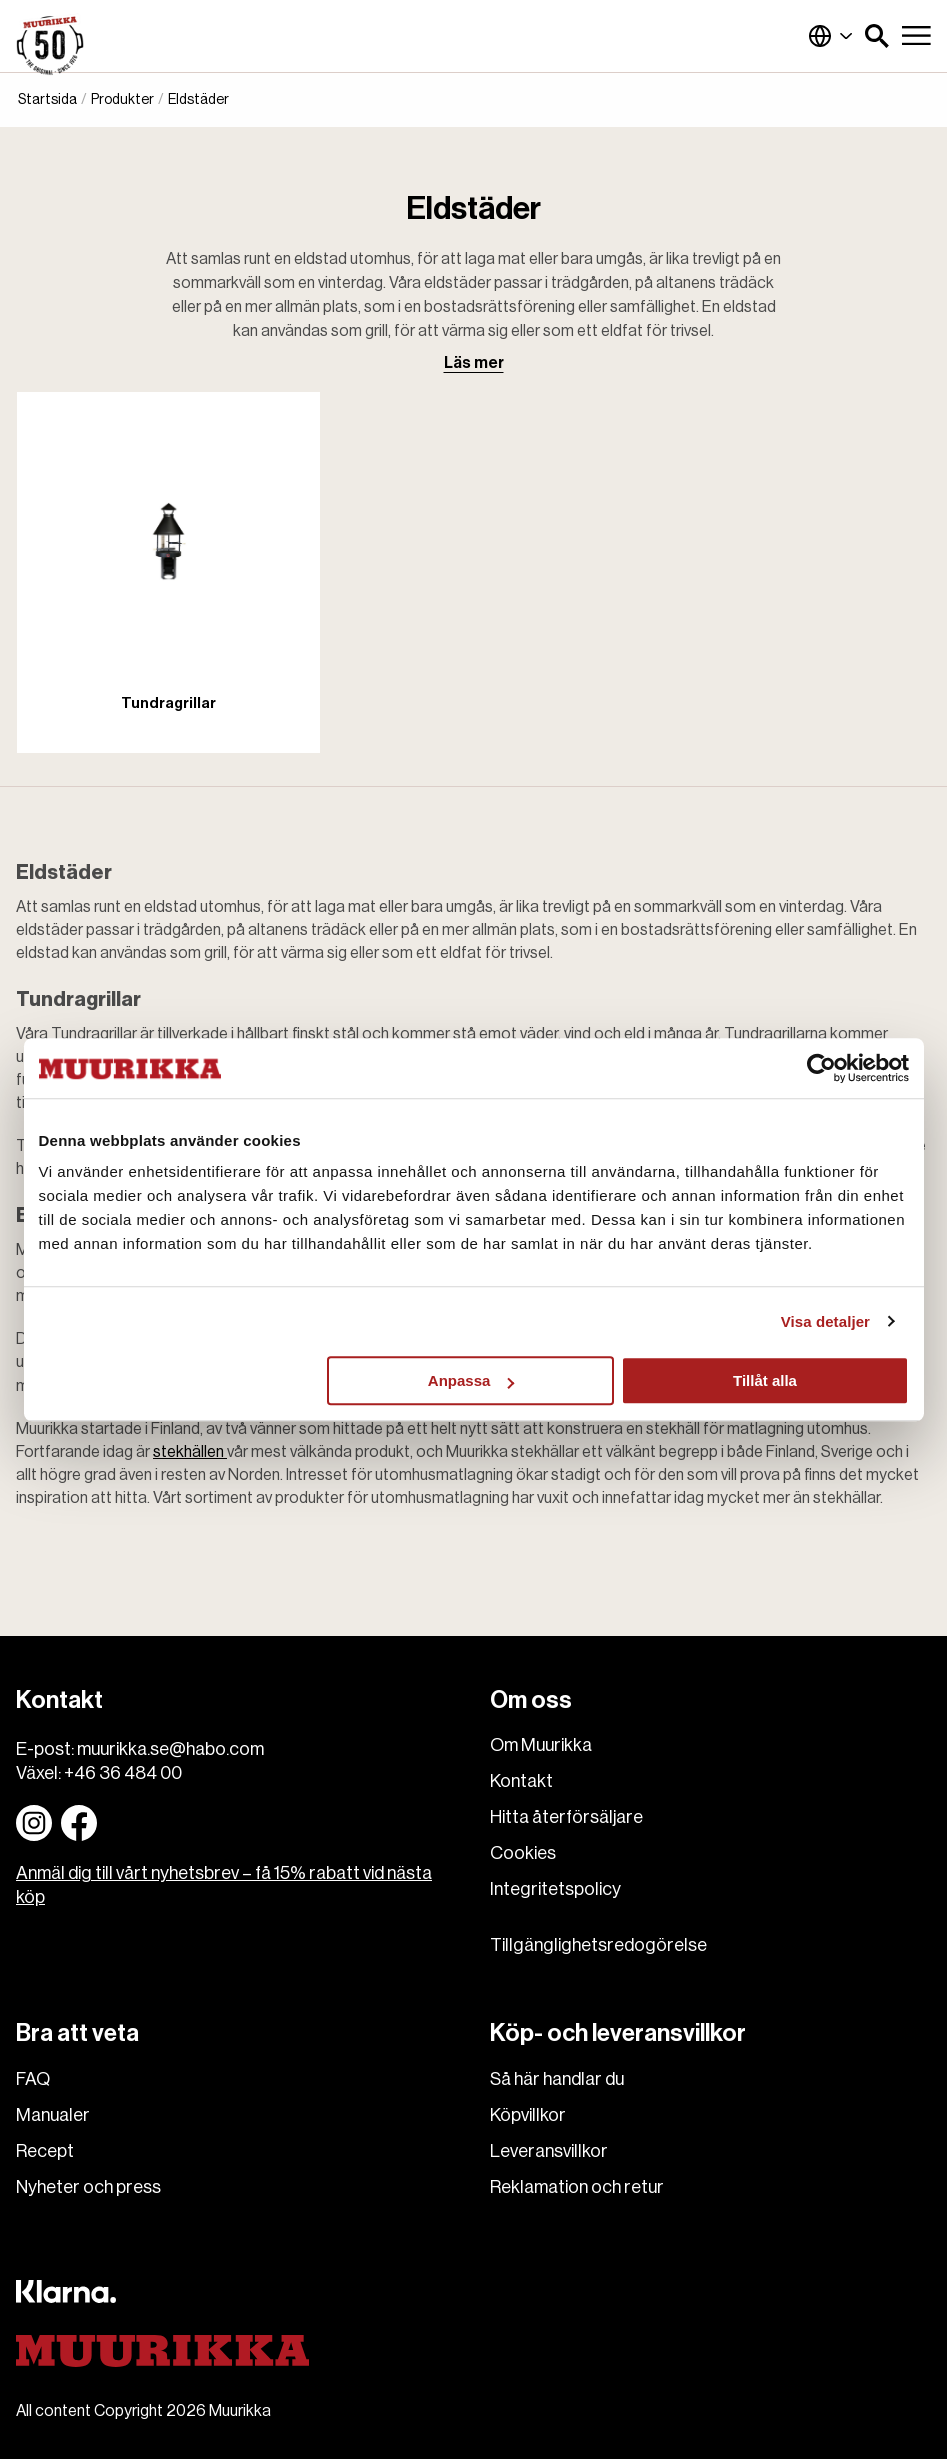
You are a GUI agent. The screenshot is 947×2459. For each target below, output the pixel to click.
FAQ (33, 2079)
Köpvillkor (528, 2115)
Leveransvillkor (549, 2151)
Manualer (53, 2115)
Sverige (831, 36)
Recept (45, 2151)
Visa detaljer (825, 1321)
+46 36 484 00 (123, 1773)
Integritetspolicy (555, 1889)
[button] (877, 36)
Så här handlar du (557, 2079)
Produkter (122, 100)
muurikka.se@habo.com (170, 1749)
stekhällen (190, 1452)
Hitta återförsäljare (566, 1817)
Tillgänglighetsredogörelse (598, 1945)
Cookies (523, 1853)
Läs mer (474, 363)
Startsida (47, 100)
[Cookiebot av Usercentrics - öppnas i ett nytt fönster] (821, 1068)
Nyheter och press (88, 2187)
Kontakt (521, 1781)
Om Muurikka (541, 1745)
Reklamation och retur (577, 2187)
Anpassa (471, 1380)
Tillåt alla (765, 1380)
